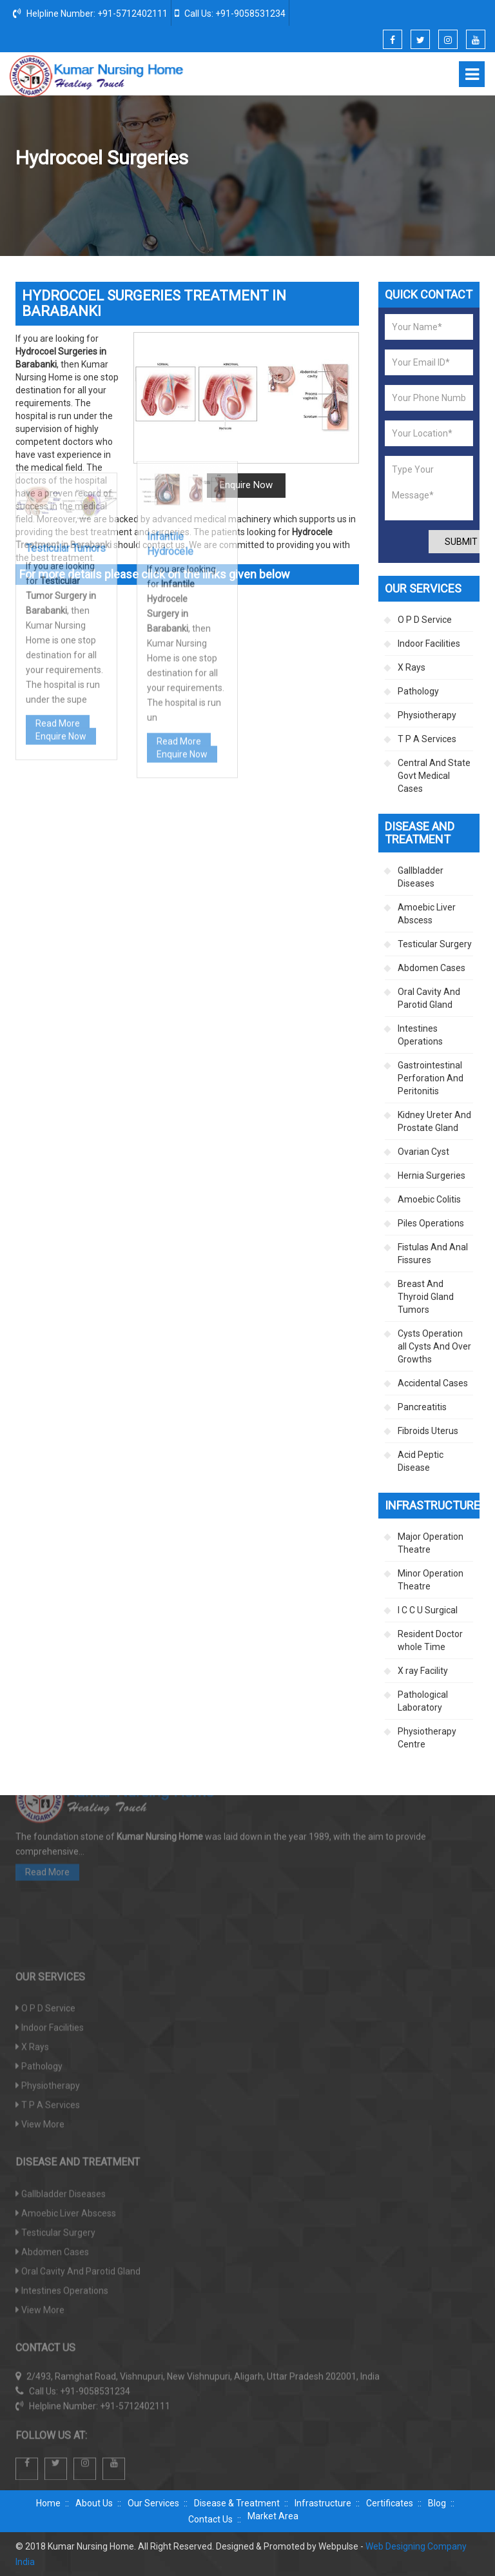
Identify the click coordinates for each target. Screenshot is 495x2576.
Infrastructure (323, 2503)
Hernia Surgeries (431, 1175)
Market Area (273, 2516)
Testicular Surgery (354, 193)
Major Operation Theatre (430, 1543)
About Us (94, 2503)
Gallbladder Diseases (420, 877)
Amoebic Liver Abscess (427, 913)
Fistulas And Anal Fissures (433, 1253)
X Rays (411, 667)
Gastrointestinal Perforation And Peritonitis (430, 1078)
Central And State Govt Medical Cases (434, 776)
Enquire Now (60, 576)
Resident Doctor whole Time (430, 1640)
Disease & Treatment (237, 2503)
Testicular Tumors (66, 388)
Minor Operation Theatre (430, 1579)
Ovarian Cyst (423, 1151)
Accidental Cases (433, 1383)
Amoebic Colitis (429, 1199)
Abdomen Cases (431, 968)
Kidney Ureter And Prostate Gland (434, 1121)
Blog (437, 2503)
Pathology (418, 691)
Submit (461, 541)
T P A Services (427, 739)
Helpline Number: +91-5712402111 (90, 13)
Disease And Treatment (259, 193)
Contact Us (210, 2519)
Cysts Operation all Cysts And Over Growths (434, 1346)
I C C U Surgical (428, 1610)
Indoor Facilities (429, 643)
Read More (57, 563)
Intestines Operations (420, 1035)
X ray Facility (423, 1671)
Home (183, 193)
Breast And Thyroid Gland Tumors (426, 1297)
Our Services (153, 2503)
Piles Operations (431, 1223)
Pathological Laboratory (423, 1701)
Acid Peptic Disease (420, 1461)
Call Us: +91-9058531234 (230, 13)
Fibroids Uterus (428, 1431)
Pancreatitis (422, 1407)
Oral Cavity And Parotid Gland (429, 998)
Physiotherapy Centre (427, 1737)
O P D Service (425, 620)
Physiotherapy (427, 715)
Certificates (389, 2503)
